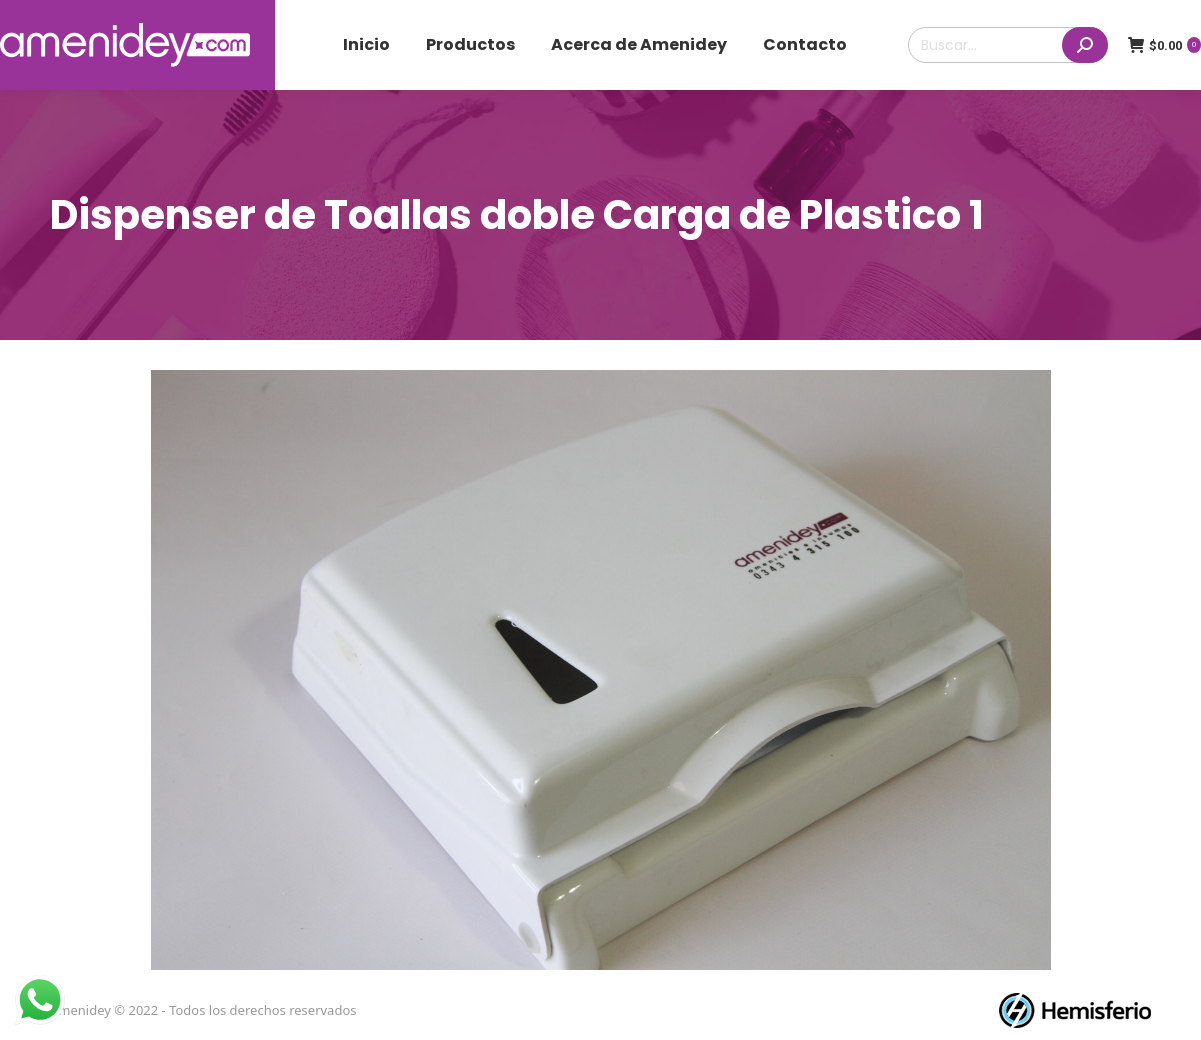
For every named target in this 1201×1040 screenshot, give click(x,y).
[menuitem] (366, 45)
